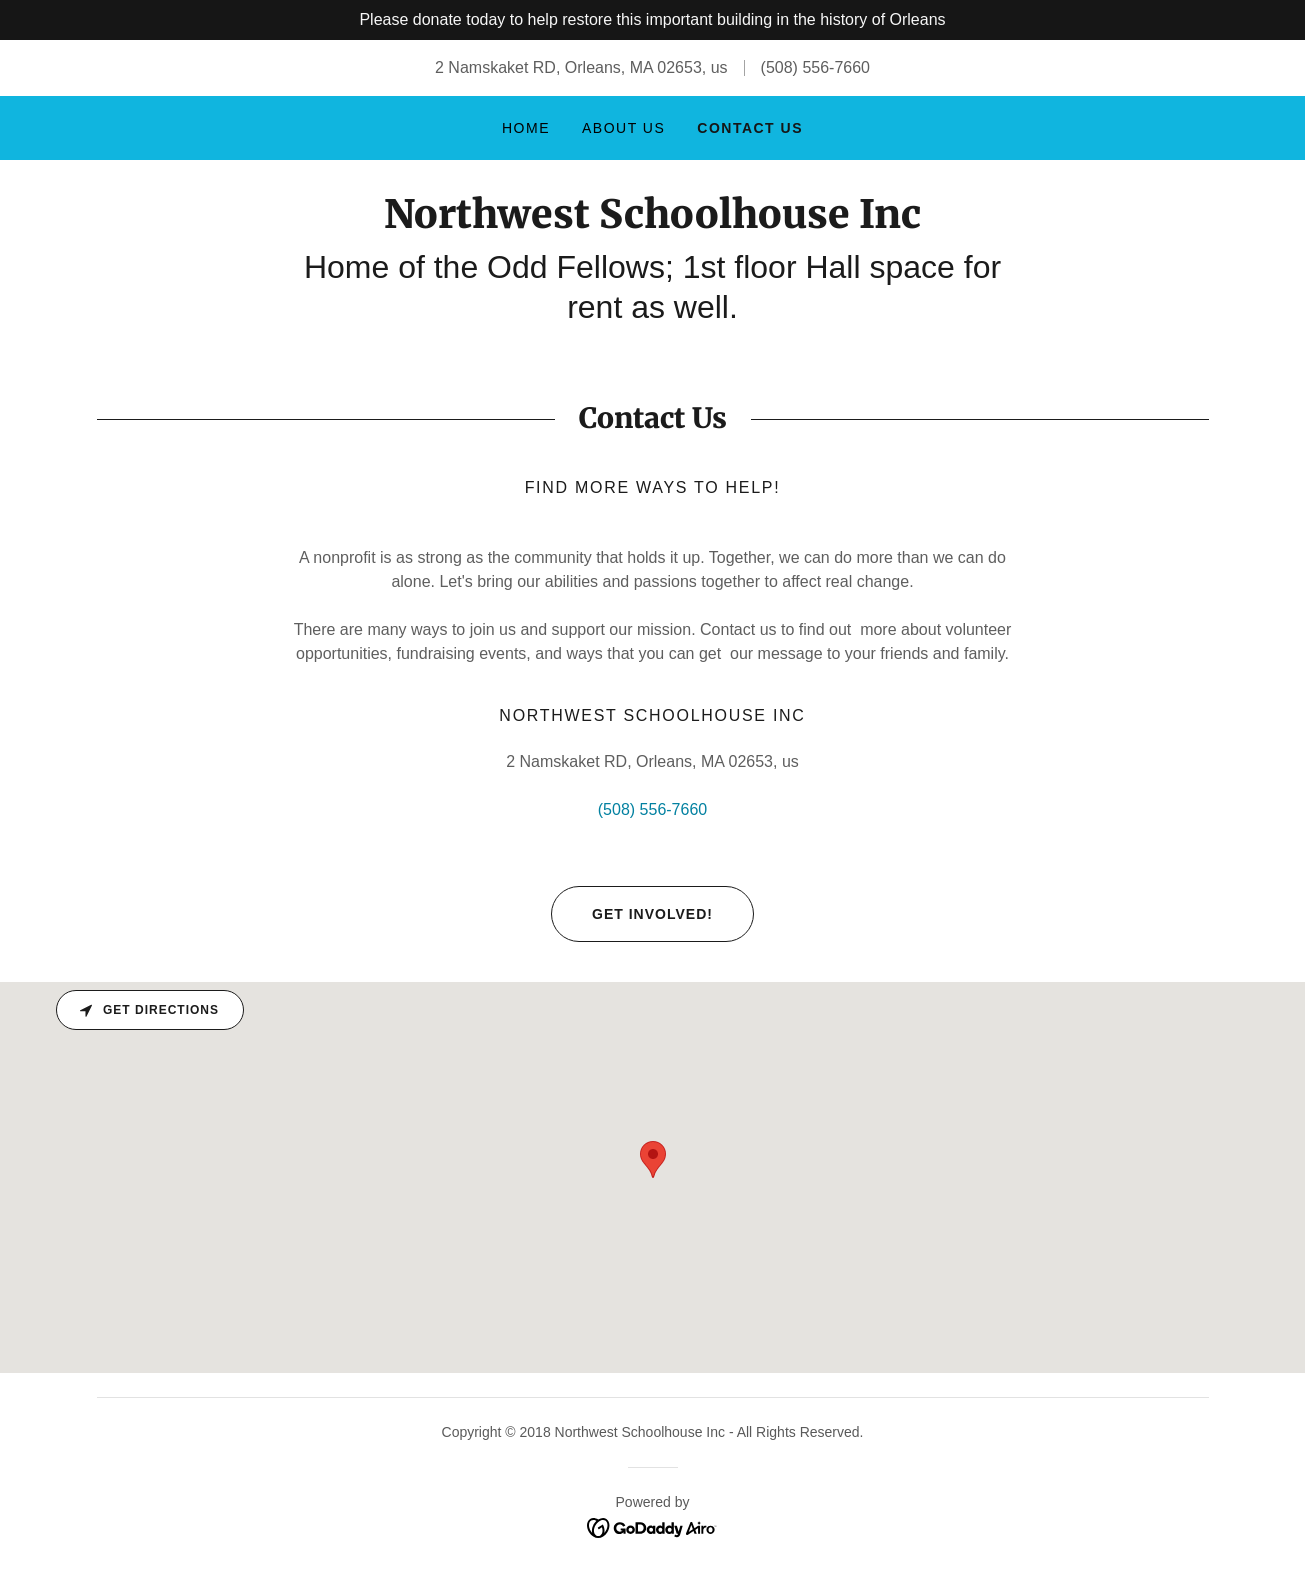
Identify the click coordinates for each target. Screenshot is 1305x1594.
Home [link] (526, 128)
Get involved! (632, 914)
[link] (652, 222)
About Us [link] (623, 128)
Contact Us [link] (750, 128)
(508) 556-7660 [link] (815, 67)
